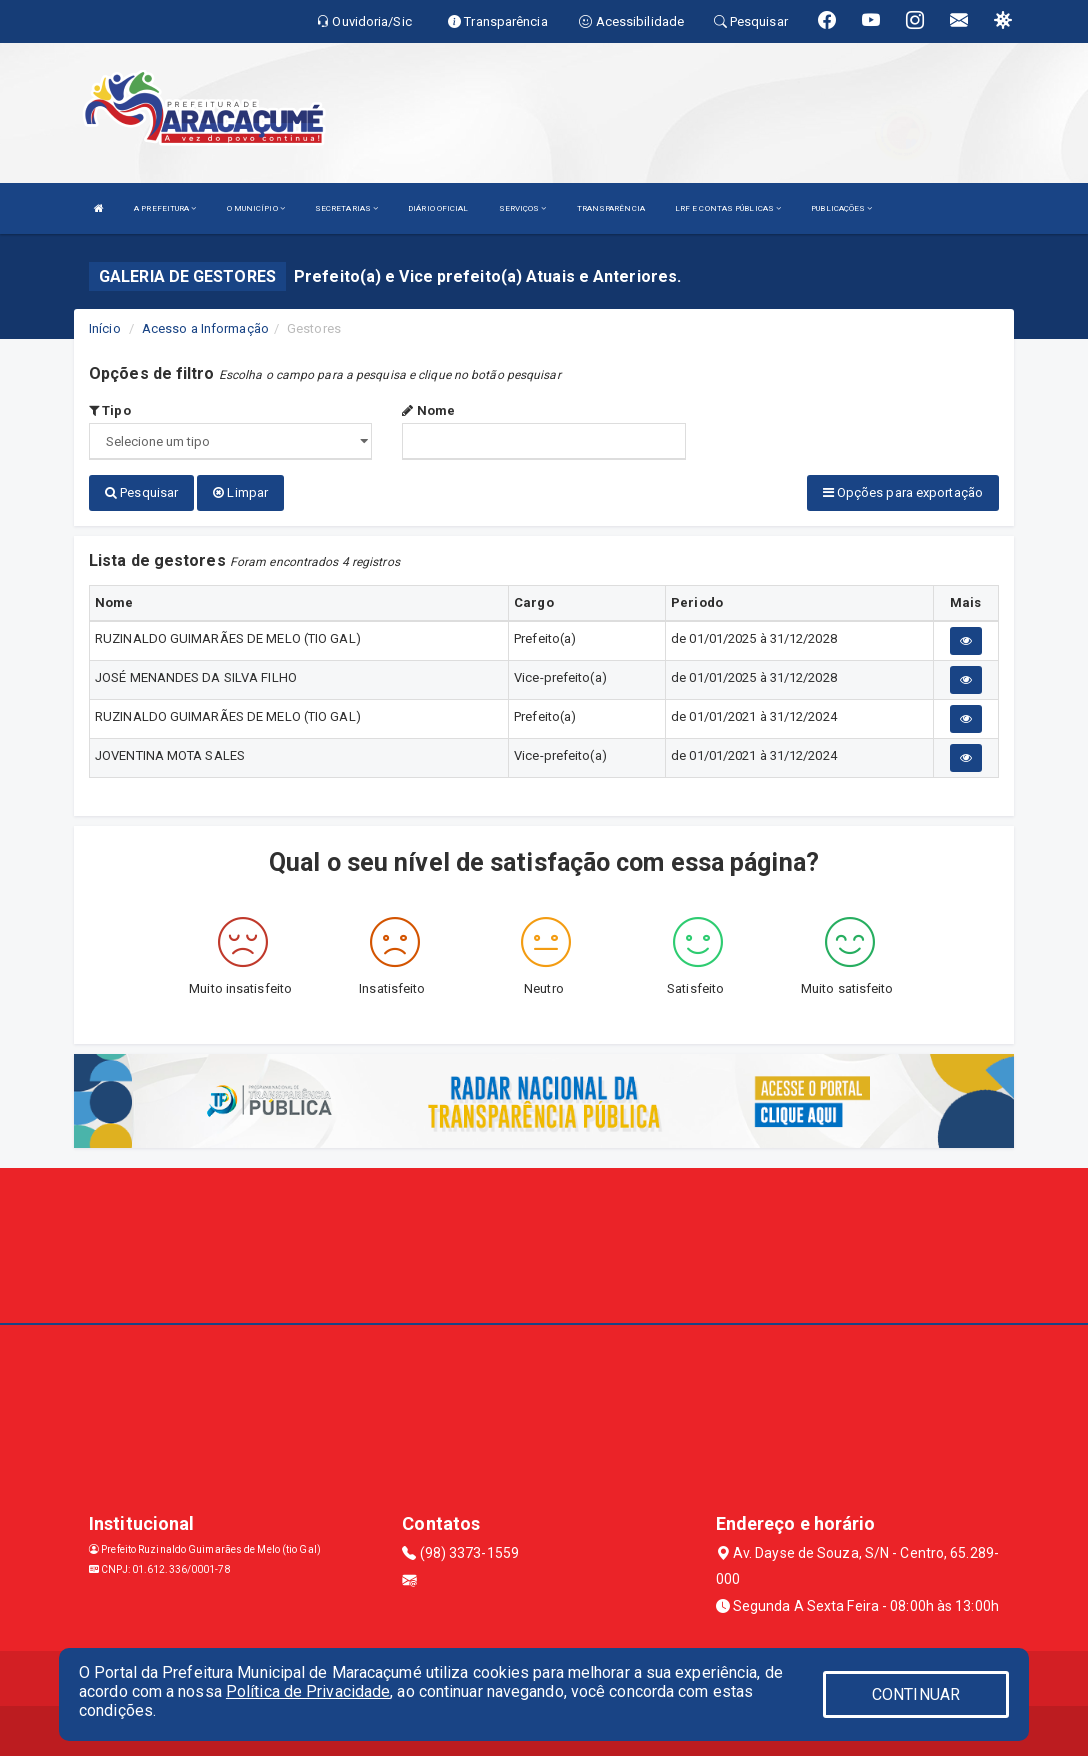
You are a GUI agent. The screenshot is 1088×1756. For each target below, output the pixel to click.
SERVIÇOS (523, 208)
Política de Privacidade (308, 1691)
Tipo (110, 410)
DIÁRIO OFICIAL (438, 208)
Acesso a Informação (205, 328)
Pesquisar (141, 492)
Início (105, 328)
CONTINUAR (916, 1694)
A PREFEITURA (165, 208)
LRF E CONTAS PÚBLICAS (728, 208)
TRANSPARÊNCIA (611, 208)
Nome (428, 410)
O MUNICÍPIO (256, 208)
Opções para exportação (903, 492)
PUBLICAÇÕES (841, 208)
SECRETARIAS (346, 208)
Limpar (240, 492)
